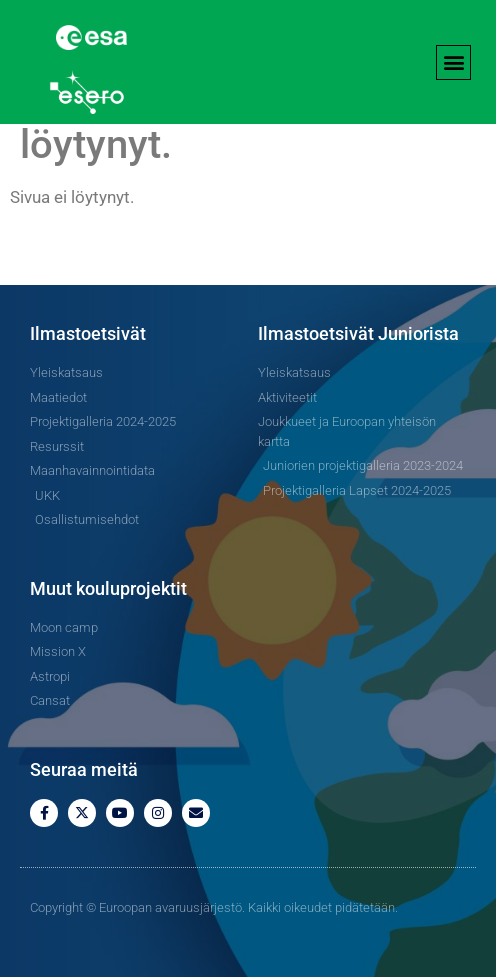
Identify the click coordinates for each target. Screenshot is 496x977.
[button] (453, 62)
